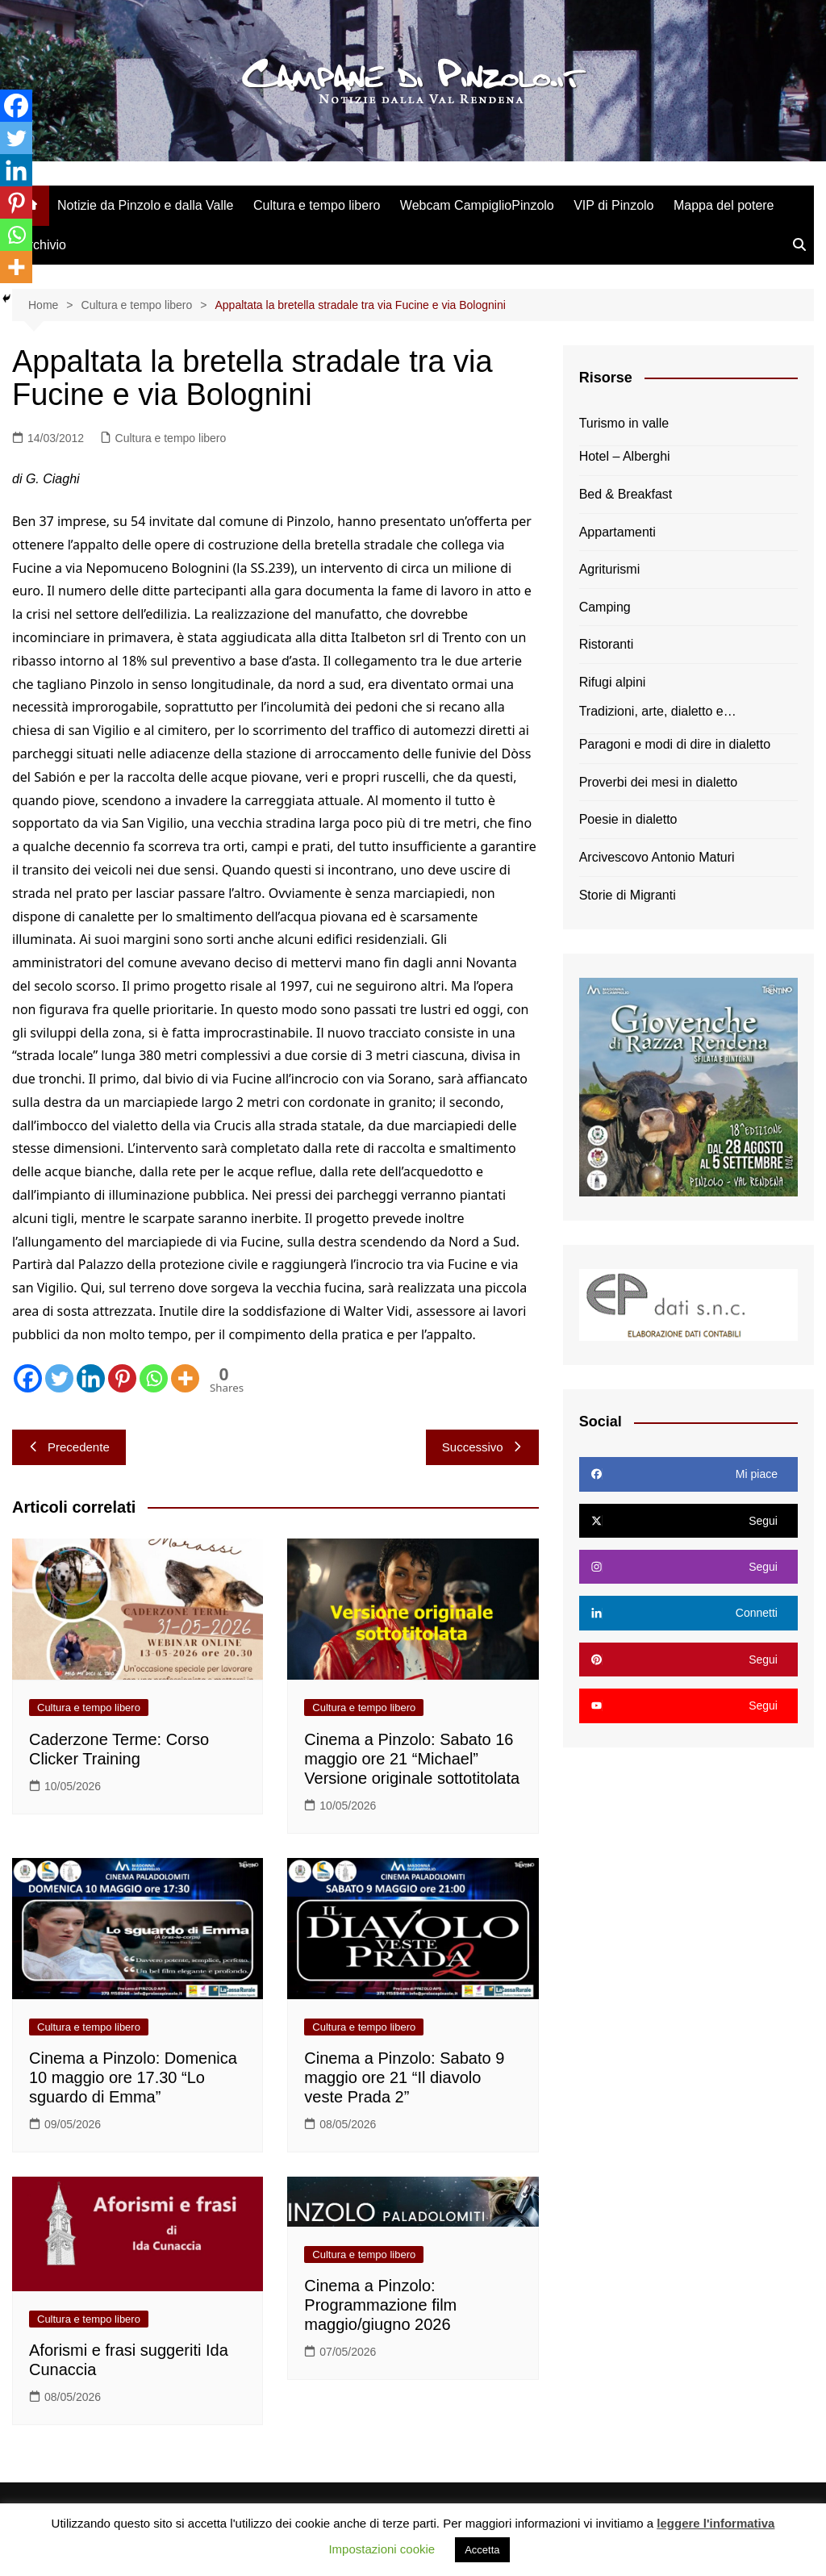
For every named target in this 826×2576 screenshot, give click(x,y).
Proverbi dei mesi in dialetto (658, 782)
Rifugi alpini (612, 682)
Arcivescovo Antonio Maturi (657, 857)
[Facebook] (28, 1378)
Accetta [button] (482, 2550)
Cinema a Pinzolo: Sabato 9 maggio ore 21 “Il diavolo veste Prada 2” (404, 2077)
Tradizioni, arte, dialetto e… (657, 711)
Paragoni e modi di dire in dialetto (674, 744)
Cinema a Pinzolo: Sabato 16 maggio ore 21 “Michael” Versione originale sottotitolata (411, 1759)
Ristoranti (606, 644)
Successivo (482, 1447)
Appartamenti (617, 532)
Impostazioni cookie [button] (381, 2549)
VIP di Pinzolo (613, 205)
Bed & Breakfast (626, 494)
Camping (605, 607)
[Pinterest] (122, 1378)
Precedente (69, 1447)
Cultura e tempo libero (316, 205)
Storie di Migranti (627, 895)
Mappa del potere (724, 205)
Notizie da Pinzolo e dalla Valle (145, 205)
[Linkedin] (91, 1378)
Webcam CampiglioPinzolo (477, 205)
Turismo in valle (624, 423)
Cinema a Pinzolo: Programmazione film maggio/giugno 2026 (380, 2305)
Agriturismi (609, 569)
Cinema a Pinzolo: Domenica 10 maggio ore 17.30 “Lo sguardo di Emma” (133, 2077)
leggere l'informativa (715, 2523)
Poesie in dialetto (628, 819)
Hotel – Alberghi (624, 456)
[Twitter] (59, 1378)
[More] (185, 1378)
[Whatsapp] (154, 1378)
